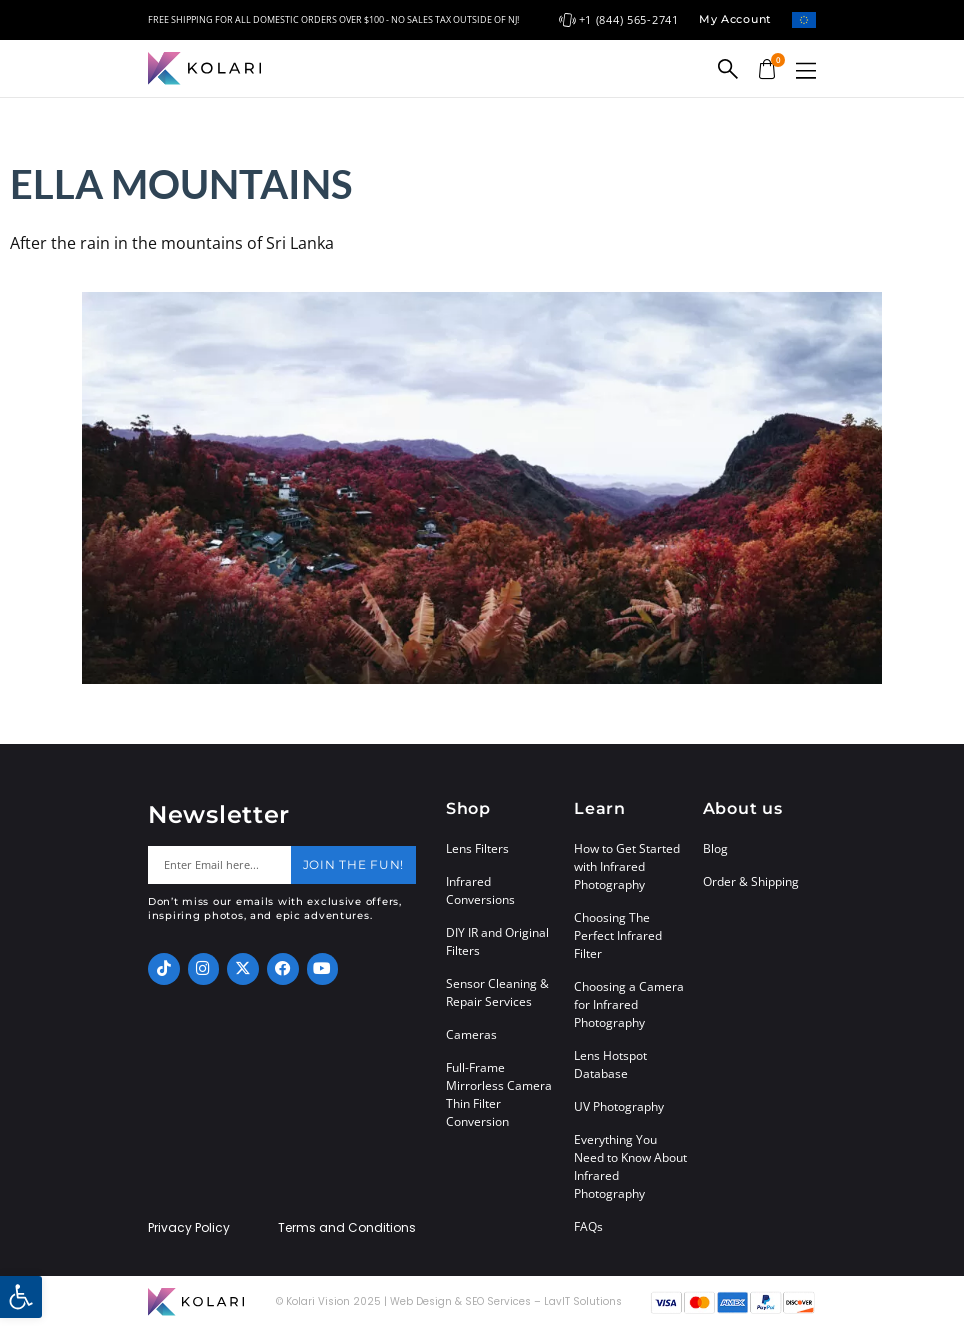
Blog (715, 848)
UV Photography (619, 1106)
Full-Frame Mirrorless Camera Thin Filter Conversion (499, 1094)
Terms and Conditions (347, 1228)
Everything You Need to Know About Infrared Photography (630, 1166)
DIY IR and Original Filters (497, 941)
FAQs (588, 1226)
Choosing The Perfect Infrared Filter (618, 935)
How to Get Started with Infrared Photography (627, 866)
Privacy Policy (189, 1228)
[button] (806, 70)
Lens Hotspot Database (610, 1064)
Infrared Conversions (480, 890)
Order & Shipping (751, 881)
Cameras (471, 1034)
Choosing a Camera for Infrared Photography (629, 1004)
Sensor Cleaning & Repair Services (497, 992)
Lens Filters (477, 848)
